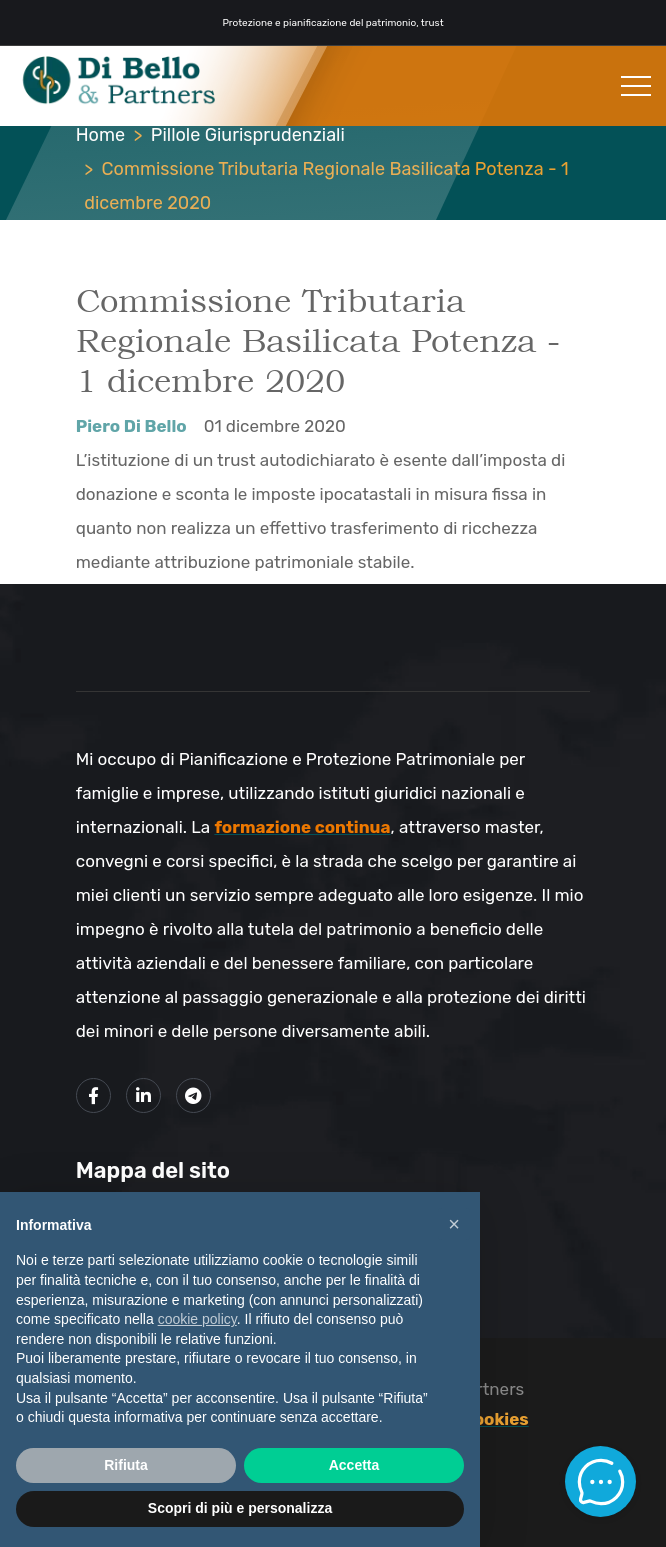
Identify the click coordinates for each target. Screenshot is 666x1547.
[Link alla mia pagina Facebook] (93, 1095)
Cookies (495, 1419)
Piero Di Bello (131, 426)
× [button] (454, 1224)
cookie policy (197, 1319)
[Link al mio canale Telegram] (193, 1095)
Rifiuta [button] (126, 1465)
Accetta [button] (354, 1465)
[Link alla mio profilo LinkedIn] (143, 1095)
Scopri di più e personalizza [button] (240, 1508)
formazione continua (302, 827)
